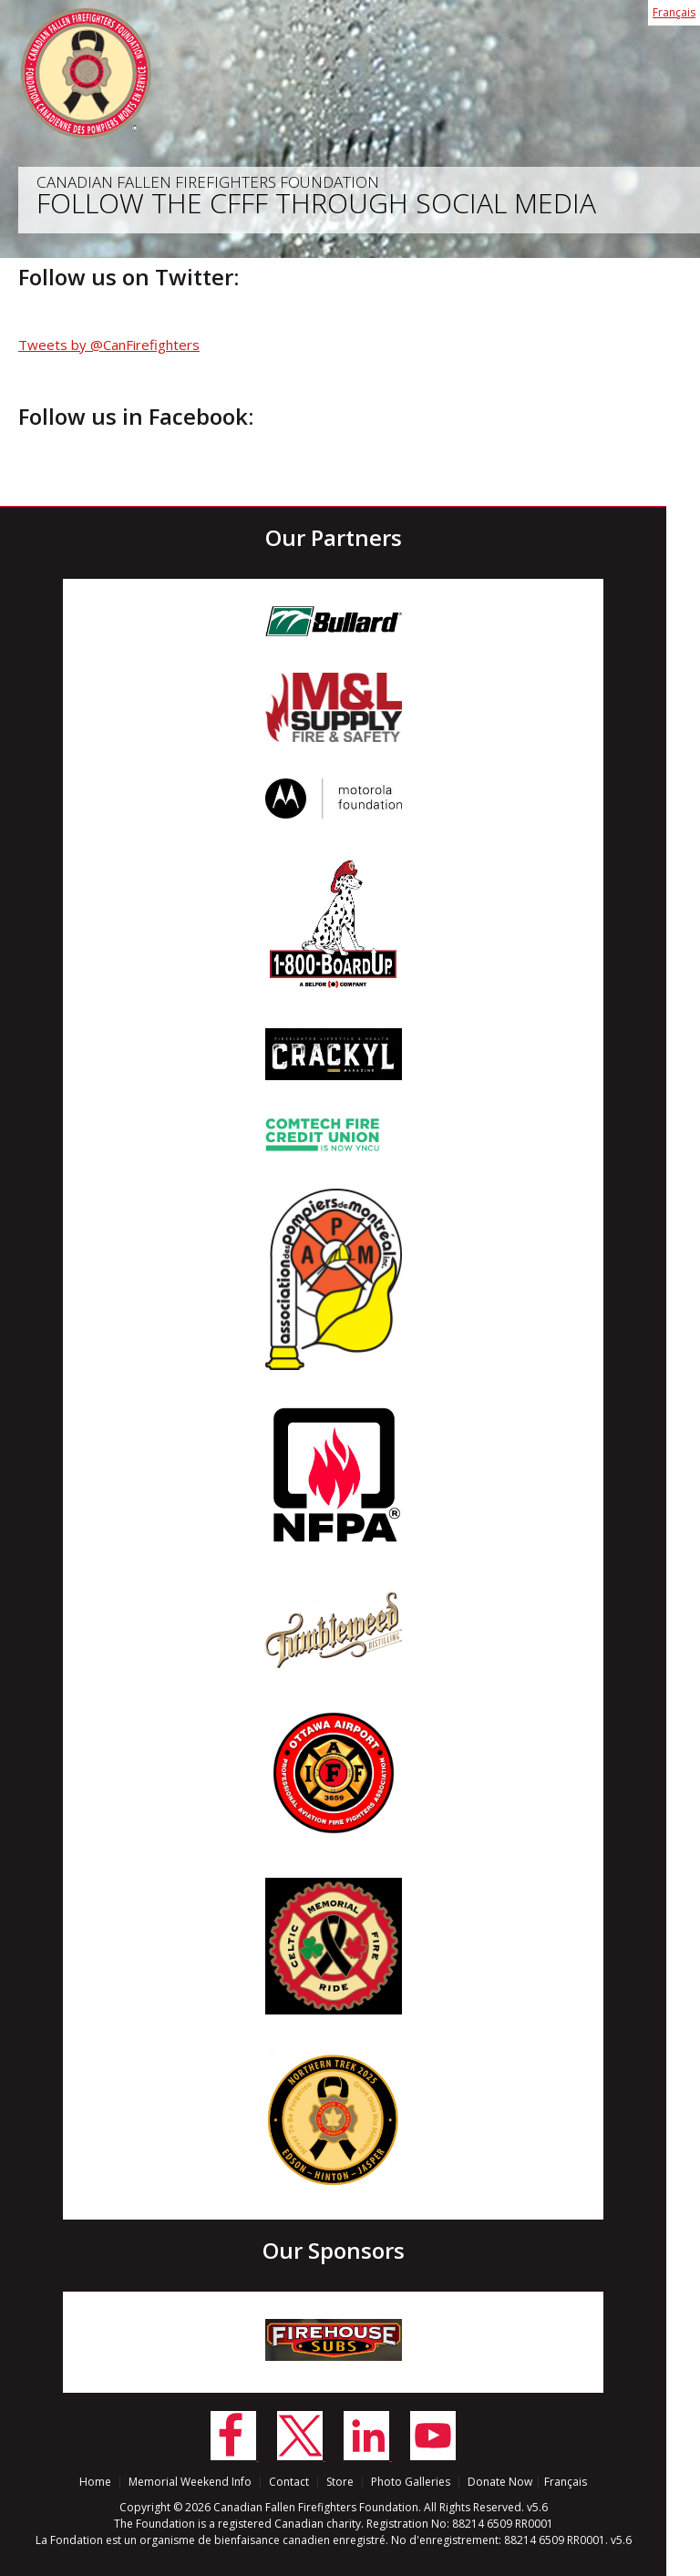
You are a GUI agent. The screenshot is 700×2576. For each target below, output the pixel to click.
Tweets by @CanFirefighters (109, 344)
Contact (289, 2481)
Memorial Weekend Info (190, 2481)
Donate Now (500, 2481)
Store (340, 2481)
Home (95, 2481)
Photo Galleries (410, 2481)
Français (674, 12)
